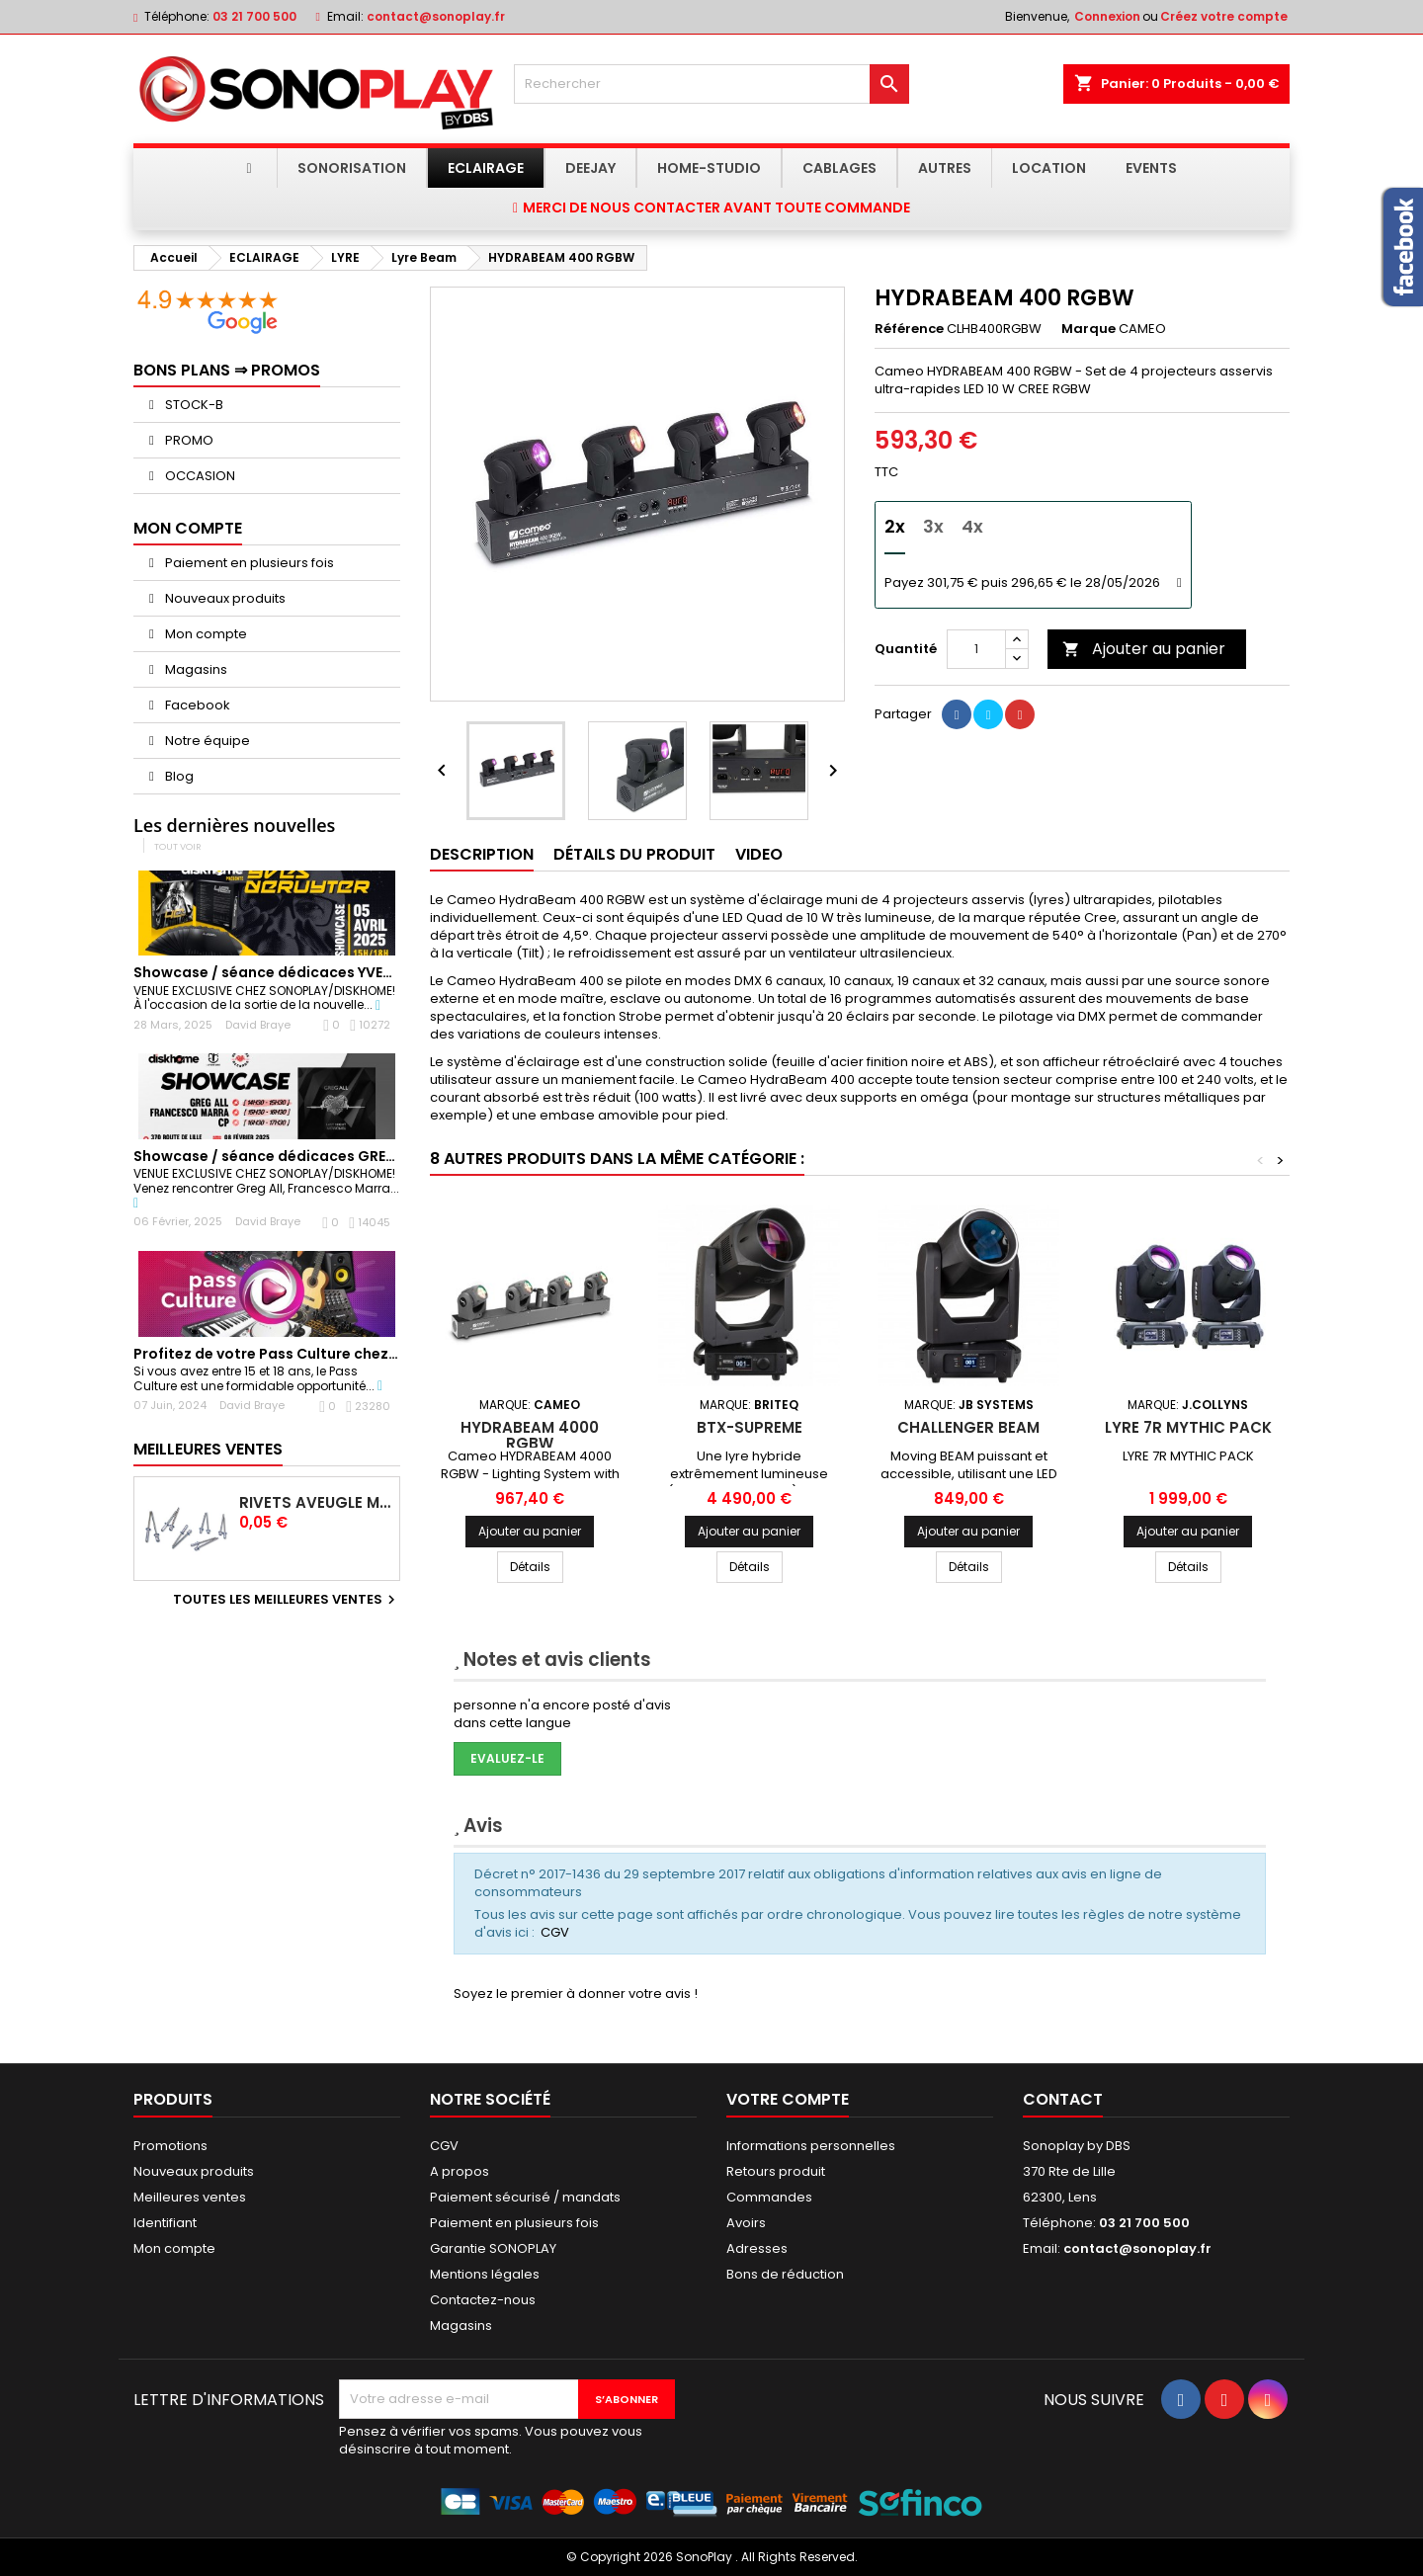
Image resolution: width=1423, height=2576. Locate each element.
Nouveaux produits (224, 598)
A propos (459, 2171)
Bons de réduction (785, 2274)
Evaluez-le (507, 1758)
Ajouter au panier (1143, 648)
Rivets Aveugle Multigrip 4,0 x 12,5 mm (315, 1503)
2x (894, 526)
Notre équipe (206, 740)
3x (933, 526)
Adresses (757, 2248)
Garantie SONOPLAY (493, 2248)
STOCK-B (192, 404)
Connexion (1107, 16)
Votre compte (787, 2099)
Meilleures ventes (189, 2197)
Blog (178, 776)
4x (972, 526)
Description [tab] (482, 854)
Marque (1088, 329)
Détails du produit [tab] (634, 854)
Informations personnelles (810, 2145)
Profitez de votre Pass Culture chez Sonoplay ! (300, 1354)
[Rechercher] (711, 84)
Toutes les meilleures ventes (286, 1600)
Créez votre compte (1224, 16)
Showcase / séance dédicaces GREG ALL (278, 1156)
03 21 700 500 (254, 16)
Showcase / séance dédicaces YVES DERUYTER (298, 972)
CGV (555, 1932)
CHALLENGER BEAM (968, 1427)
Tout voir (178, 846)
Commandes (769, 2197)
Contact (1063, 2099)
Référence (909, 329)
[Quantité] (976, 649)
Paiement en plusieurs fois (248, 562)
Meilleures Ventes (208, 1449)
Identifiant (165, 2222)
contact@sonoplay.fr (436, 16)
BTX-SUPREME (749, 1427)
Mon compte (204, 633)
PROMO (187, 440)
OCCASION (198, 475)
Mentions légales (485, 2274)
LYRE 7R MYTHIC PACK (1188, 1427)
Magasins (194, 669)
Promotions (170, 2145)
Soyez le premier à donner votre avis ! (576, 1993)
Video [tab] (759, 854)
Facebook (196, 705)
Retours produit (775, 2171)
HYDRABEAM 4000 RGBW (529, 1435)
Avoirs (746, 2222)
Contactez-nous (483, 2299)
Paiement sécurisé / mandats (525, 2197)
